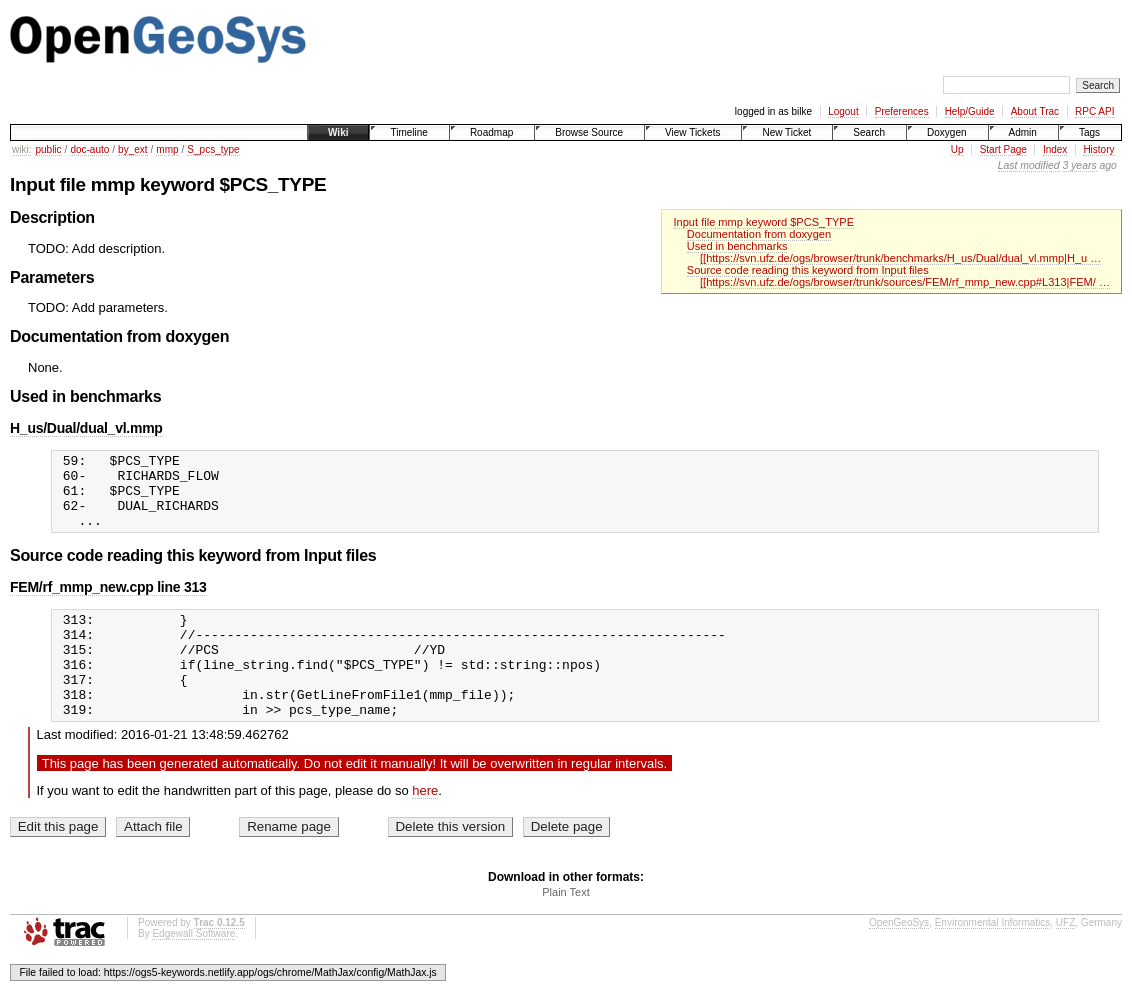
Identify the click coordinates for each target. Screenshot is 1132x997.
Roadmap (491, 132)
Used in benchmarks (737, 246)
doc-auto (89, 149)
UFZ (1065, 958)
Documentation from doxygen (759, 234)
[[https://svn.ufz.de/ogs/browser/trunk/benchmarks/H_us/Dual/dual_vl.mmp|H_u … (900, 258)
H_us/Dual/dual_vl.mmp (86, 428)
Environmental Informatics (993, 958)
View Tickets (692, 132)
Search (869, 132)
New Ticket (786, 132)
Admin (1023, 132)
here (425, 826)
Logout (843, 111)
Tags (1089, 132)
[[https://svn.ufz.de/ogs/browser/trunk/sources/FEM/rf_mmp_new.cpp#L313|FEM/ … (905, 282)
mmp (167, 149)
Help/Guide (970, 111)
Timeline (408, 132)
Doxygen (946, 132)
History (1098, 149)
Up (957, 149)
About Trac (1035, 111)
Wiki (338, 132)
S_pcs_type (213, 149)
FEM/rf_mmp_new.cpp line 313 (108, 602)
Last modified (1029, 165)
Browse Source (589, 132)
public (48, 149)
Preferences (902, 111)
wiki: (21, 149)
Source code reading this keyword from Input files (808, 270)
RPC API (1094, 111)
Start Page (1003, 149)
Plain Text (566, 928)
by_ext (132, 149)
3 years (1080, 165)
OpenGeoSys (899, 958)
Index (1055, 149)
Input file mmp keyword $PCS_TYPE (764, 222)
